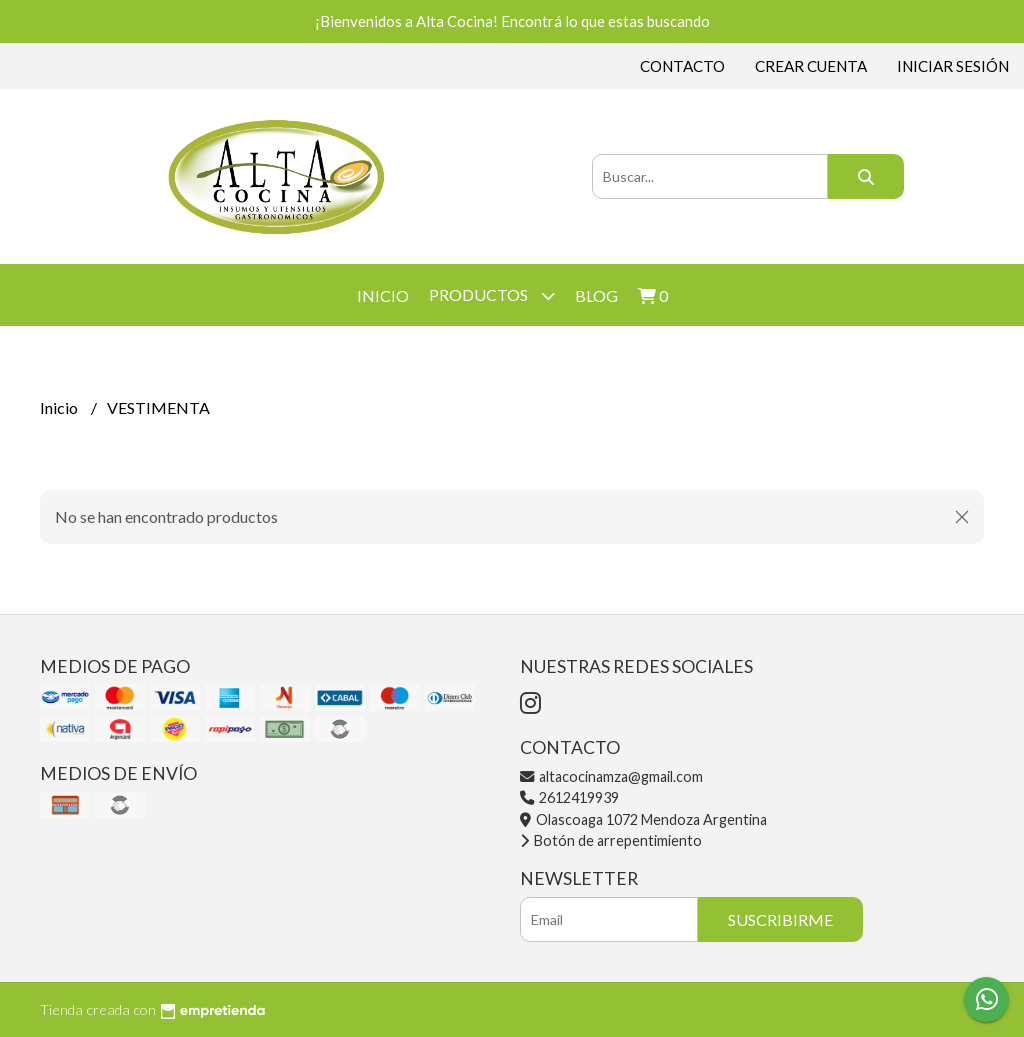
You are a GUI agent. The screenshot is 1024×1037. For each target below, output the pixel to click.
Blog (596, 295)
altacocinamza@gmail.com (611, 776)
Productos (492, 295)
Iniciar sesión (953, 66)
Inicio (383, 295)
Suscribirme (780, 919)
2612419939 (569, 797)
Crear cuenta (811, 66)
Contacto (682, 66)
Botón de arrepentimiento (611, 840)
